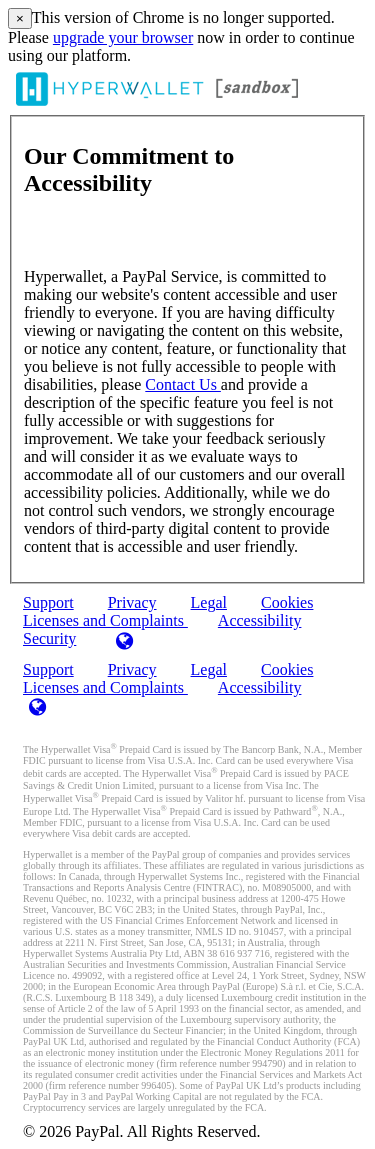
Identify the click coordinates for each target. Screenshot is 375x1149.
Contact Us (183, 384)
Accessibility (260, 620)
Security (49, 638)
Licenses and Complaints (105, 687)
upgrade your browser (123, 37)
